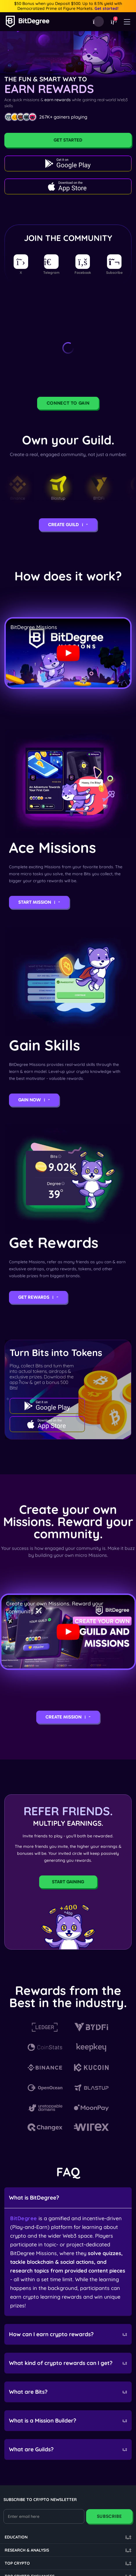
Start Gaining (68, 1881)
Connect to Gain (68, 403)
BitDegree (23, 2218)
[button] (113, 22)
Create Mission (68, 1717)
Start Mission (39, 902)
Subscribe (109, 2516)
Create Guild (68, 524)
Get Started (68, 140)
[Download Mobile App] (98, 21)
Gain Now (34, 1100)
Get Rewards (38, 1297)
